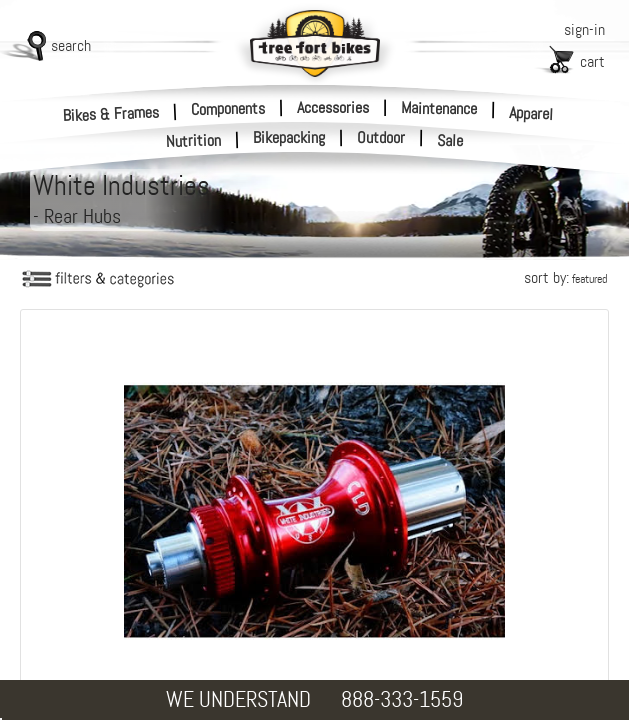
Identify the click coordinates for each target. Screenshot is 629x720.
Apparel (531, 113)
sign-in (584, 29)
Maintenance (439, 108)
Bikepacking (289, 138)
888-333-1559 (402, 699)
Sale (450, 141)
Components (228, 108)
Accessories (333, 107)
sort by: (565, 277)
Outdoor (381, 138)
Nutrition (194, 140)
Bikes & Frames (111, 113)
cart (592, 61)
